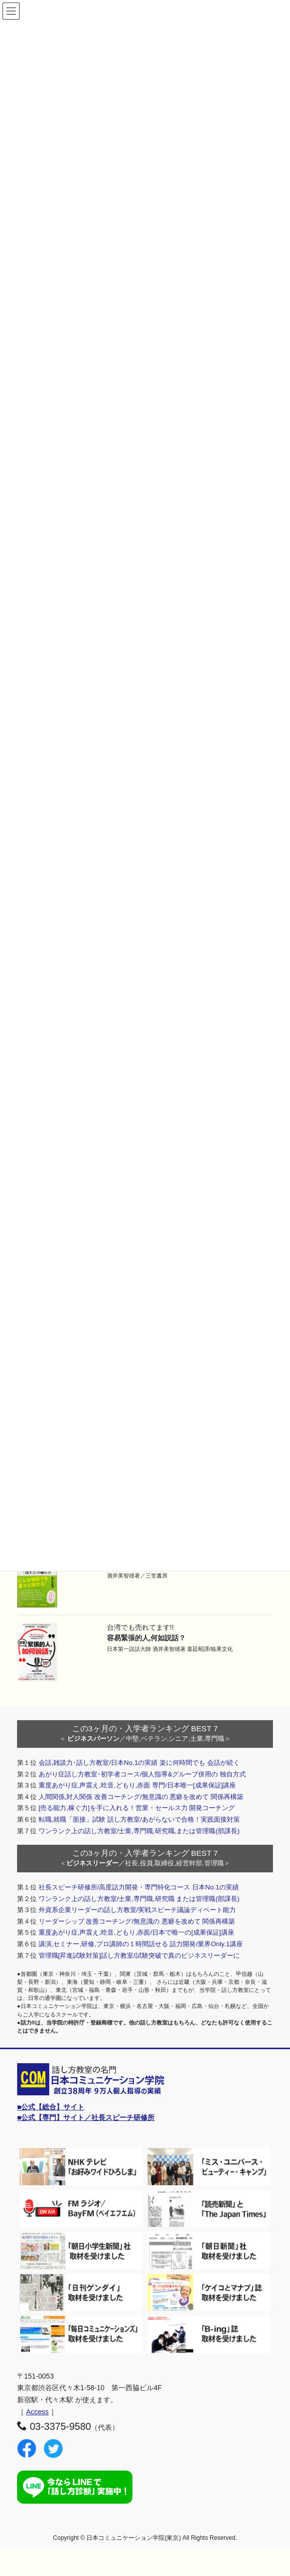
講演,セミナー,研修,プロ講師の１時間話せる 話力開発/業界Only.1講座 (141, 1944)
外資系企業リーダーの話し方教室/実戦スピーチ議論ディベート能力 (137, 1910)
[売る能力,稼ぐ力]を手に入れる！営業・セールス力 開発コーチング (137, 1808)
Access (37, 2412)
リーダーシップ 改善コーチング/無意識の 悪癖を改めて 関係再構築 (137, 1921)
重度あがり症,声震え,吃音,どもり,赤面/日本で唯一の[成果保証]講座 (136, 1932)
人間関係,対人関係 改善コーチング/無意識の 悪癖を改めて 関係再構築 (141, 1797)
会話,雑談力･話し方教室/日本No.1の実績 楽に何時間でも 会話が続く (139, 1762)
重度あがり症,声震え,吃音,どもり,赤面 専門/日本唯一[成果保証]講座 (137, 1785)
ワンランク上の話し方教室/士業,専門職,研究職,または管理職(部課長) (139, 1831)
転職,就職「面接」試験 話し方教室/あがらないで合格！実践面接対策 (139, 1819)
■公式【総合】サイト (50, 2107)
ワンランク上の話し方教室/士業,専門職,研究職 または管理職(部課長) (139, 1898)
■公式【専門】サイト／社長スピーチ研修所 (86, 2117)
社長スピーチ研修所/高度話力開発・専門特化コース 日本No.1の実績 (139, 1887)
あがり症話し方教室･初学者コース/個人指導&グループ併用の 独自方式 (142, 1774)
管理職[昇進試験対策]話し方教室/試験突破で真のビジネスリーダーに (139, 1955)
